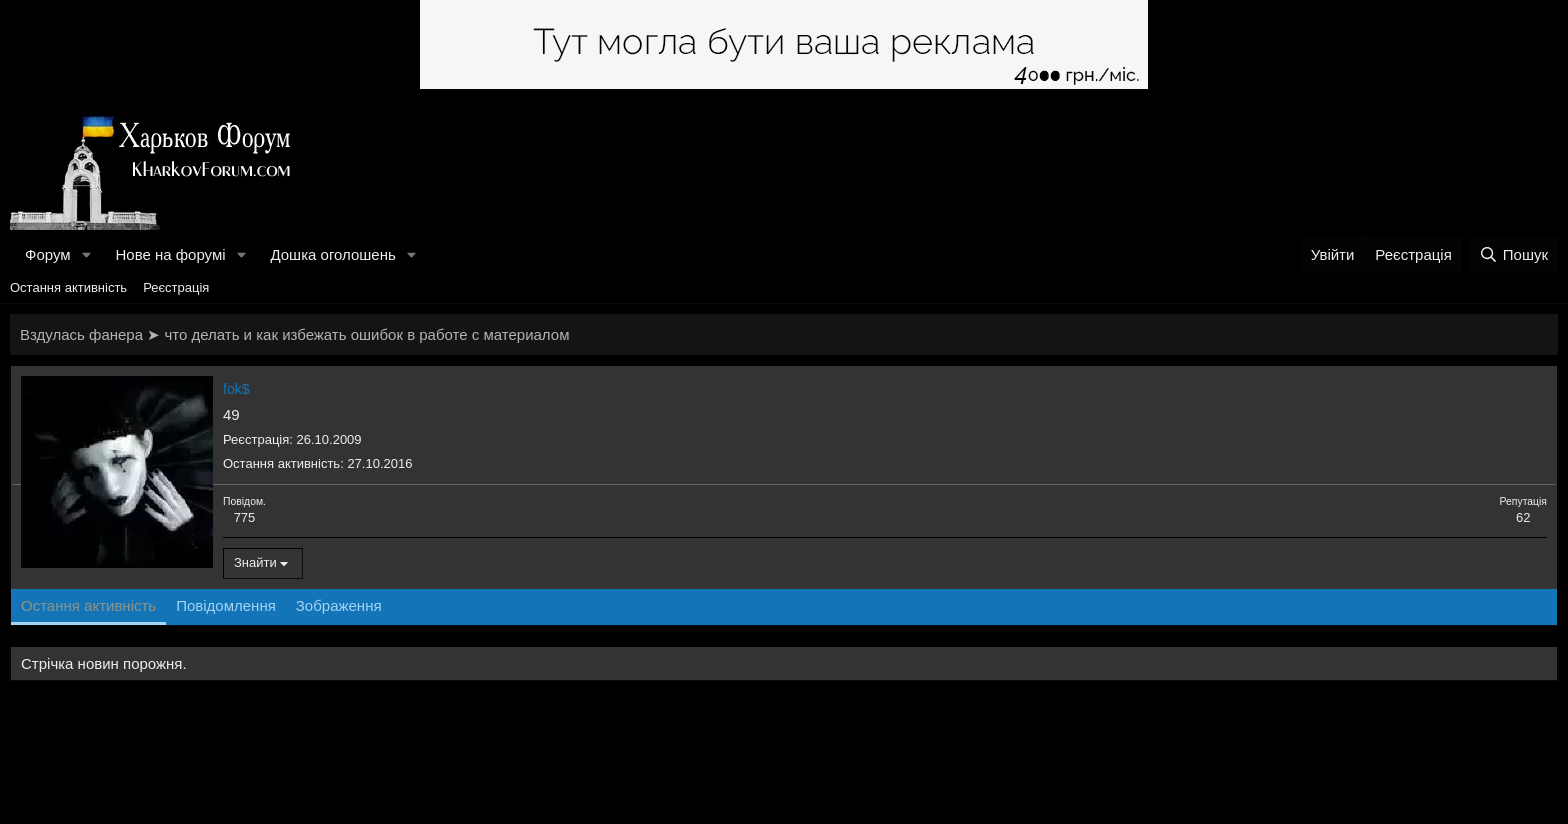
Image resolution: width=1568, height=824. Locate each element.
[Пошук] (1513, 254)
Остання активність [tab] (88, 605)
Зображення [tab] (339, 605)
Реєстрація (176, 287)
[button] (86, 254)
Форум (48, 254)
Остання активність (68, 287)
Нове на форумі (170, 254)
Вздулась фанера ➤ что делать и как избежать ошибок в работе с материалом (294, 334)
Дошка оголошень (332, 254)
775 (245, 517)
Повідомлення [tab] (226, 605)
